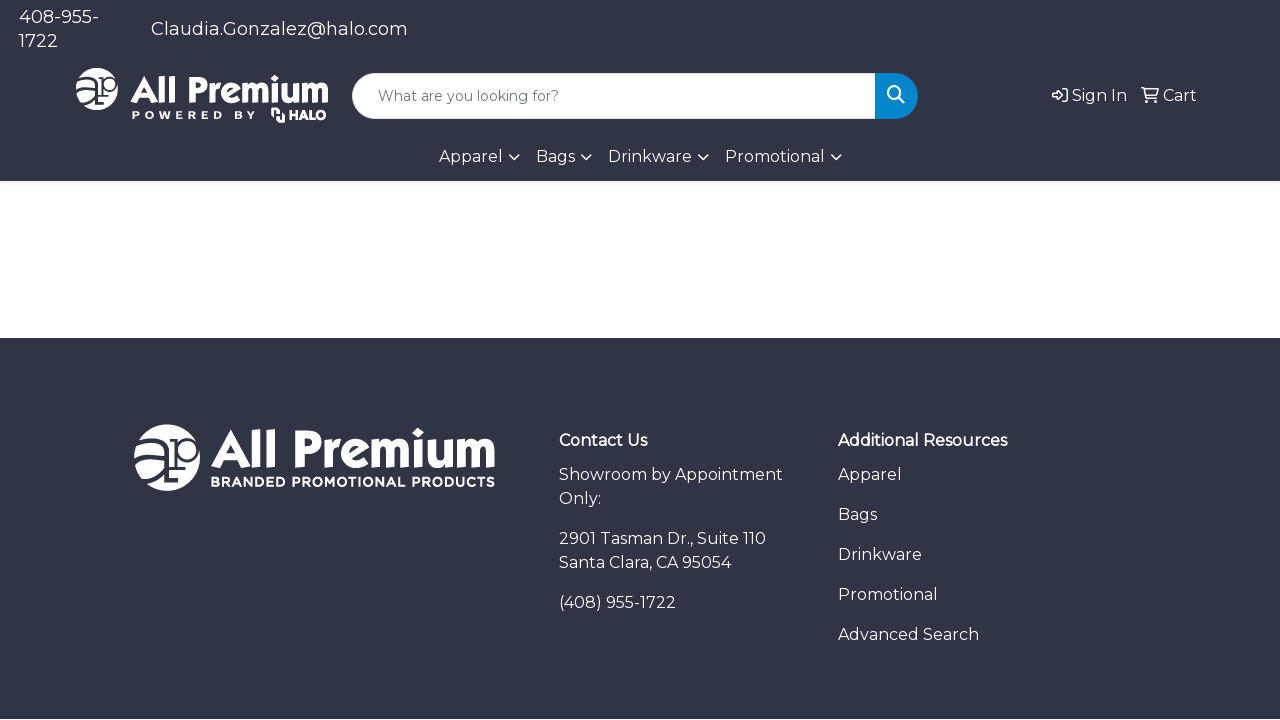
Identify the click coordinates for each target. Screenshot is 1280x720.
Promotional (888, 594)
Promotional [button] (775, 156)
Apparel (870, 474)
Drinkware (880, 554)
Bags (555, 156)
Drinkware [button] (650, 156)
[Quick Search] (614, 96)
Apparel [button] (471, 156)
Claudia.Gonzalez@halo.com (279, 29)
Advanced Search (908, 634)
